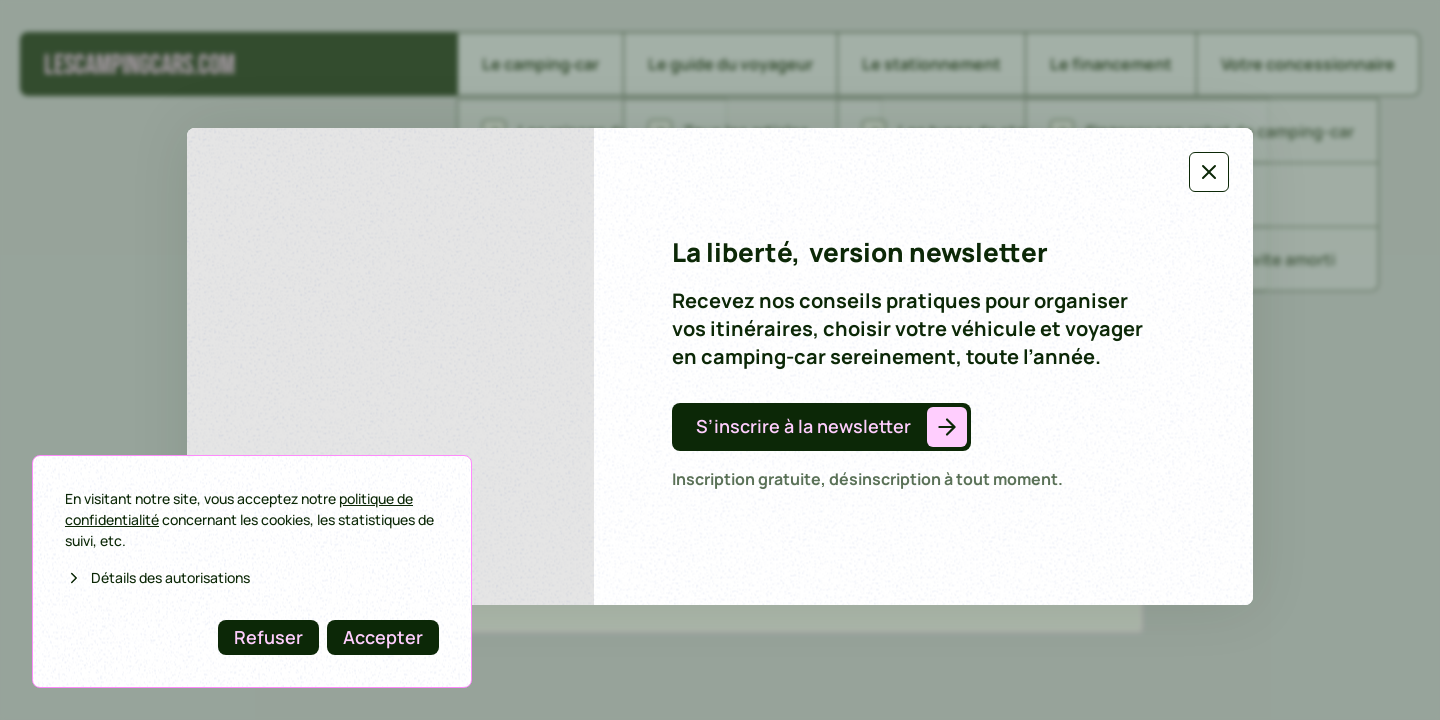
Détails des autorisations (157, 577)
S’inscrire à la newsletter (803, 426)
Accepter (383, 637)
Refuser (268, 637)
